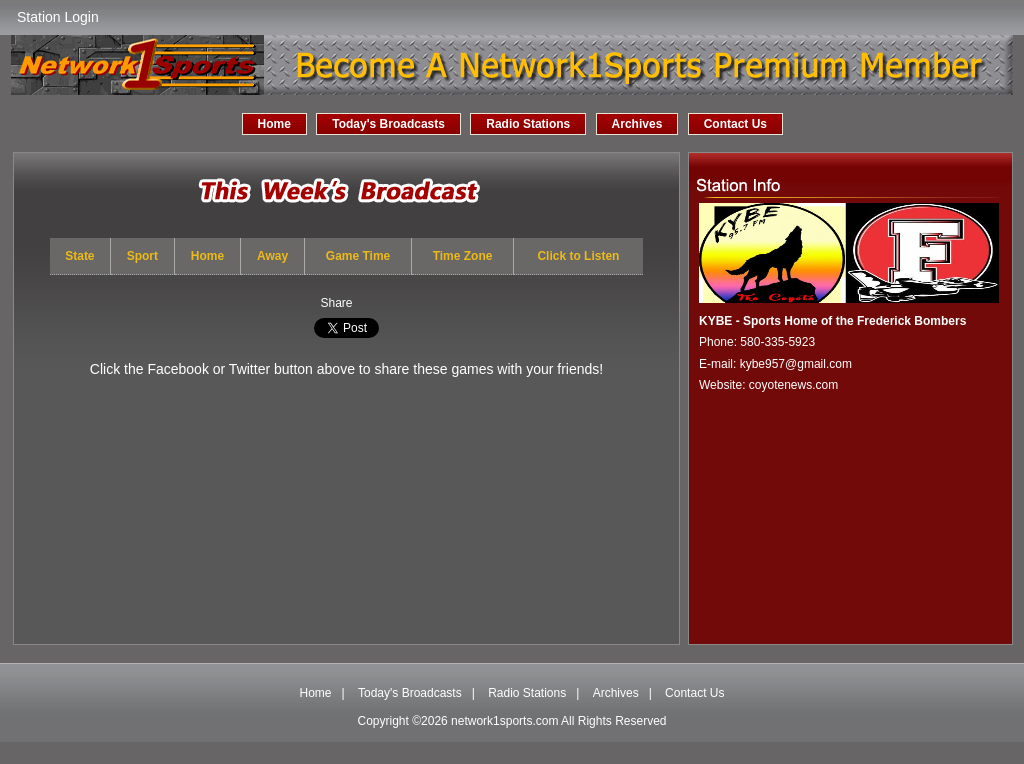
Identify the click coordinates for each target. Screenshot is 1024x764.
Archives (637, 124)
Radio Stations (528, 124)
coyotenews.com (793, 385)
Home (274, 124)
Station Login (58, 17)
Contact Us (735, 124)
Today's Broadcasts (388, 124)
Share (336, 303)
